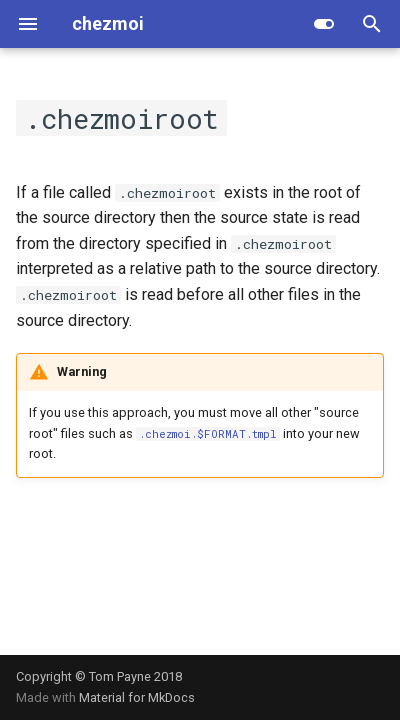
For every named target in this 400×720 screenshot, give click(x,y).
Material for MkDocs (137, 697)
